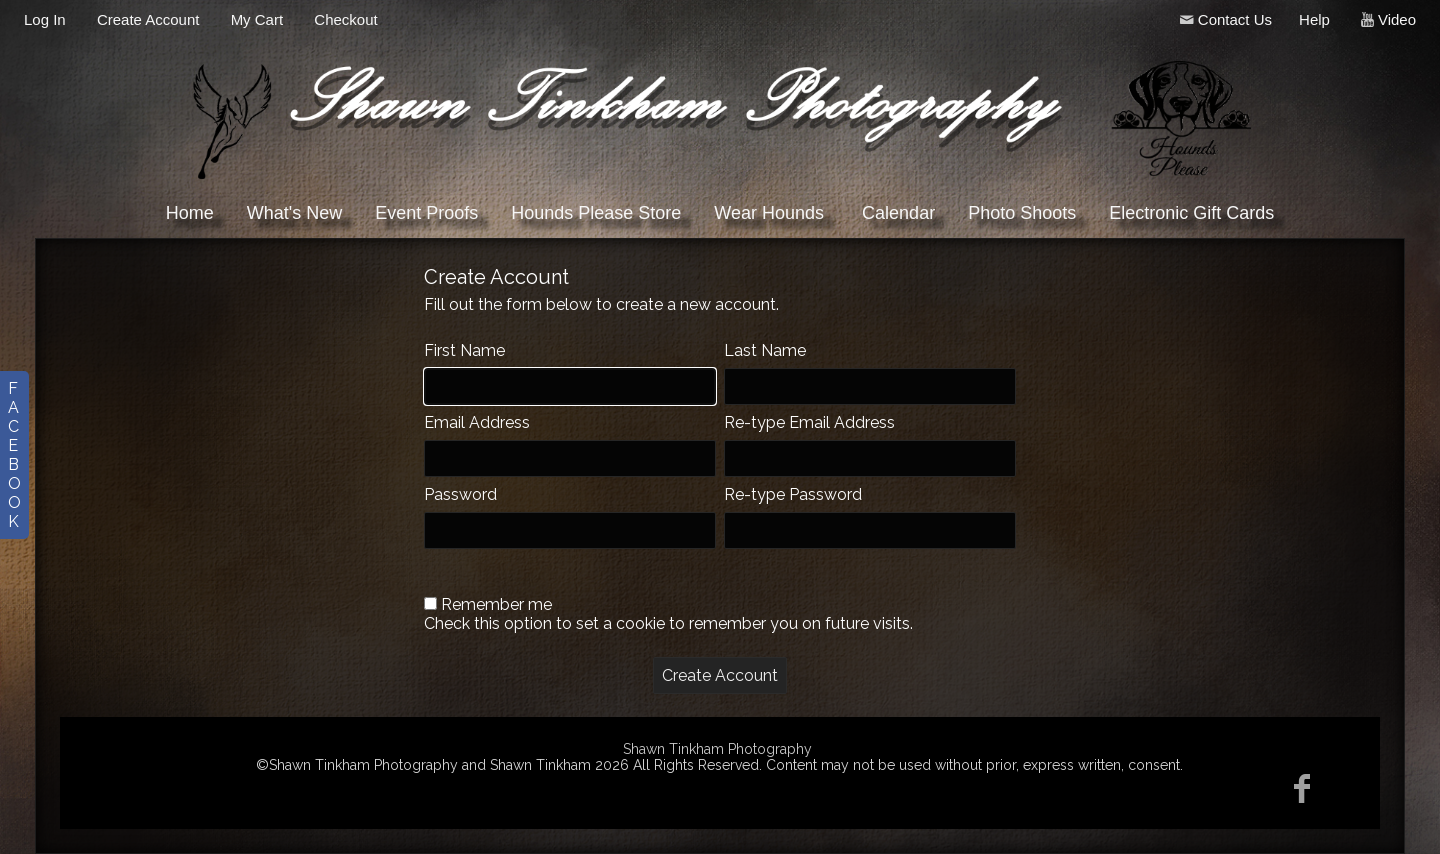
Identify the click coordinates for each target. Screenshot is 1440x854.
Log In (45, 19)
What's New (294, 213)
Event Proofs (426, 213)
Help (1314, 19)
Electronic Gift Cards (1191, 213)
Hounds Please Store (596, 213)
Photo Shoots (1022, 213)
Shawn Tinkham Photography (717, 749)
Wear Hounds (769, 213)
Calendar (898, 213)
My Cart (259, 19)
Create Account (148, 19)
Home (190, 213)
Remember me (496, 604)
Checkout (345, 19)
